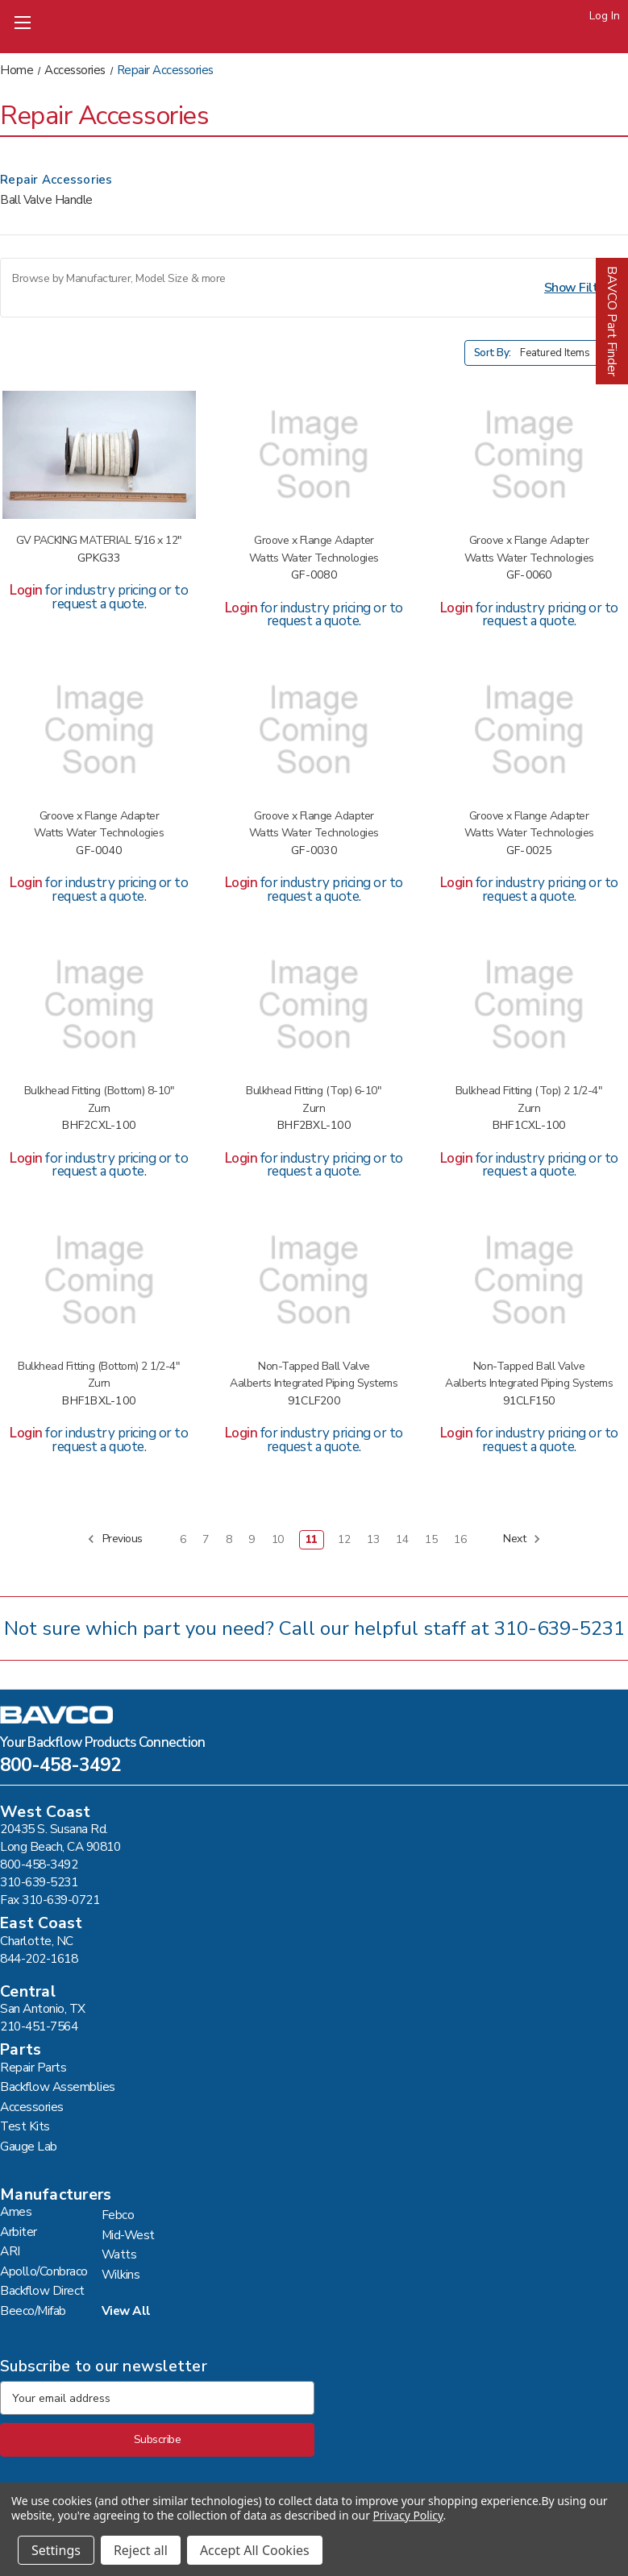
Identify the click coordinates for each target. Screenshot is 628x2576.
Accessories (32, 2106)
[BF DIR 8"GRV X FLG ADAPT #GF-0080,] (314, 455)
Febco (118, 2214)
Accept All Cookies (255, 2550)
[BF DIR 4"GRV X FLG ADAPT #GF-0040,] (99, 730)
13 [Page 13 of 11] (373, 1539)
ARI (10, 2250)
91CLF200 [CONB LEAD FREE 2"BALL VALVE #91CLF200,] (314, 1401)
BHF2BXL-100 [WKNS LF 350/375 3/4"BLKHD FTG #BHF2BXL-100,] (314, 1126)
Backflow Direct (42, 2290)
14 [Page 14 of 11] (402, 1539)
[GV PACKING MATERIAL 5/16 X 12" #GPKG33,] (99, 455)
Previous (115, 1539)
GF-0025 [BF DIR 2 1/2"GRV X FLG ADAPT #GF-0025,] (529, 851)
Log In (604, 15)
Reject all (141, 2550)
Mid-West (128, 2234)
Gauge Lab (28, 2146)
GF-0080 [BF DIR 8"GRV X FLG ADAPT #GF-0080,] (314, 576)
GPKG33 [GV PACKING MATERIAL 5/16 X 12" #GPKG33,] (99, 559)
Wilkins (121, 2274)
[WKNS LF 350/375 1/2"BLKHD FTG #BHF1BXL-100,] (99, 1280)
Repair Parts (33, 2067)
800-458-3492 (60, 1767)
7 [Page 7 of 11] (205, 1539)
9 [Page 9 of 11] (251, 1539)
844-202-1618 (38, 1958)
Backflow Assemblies (57, 2086)
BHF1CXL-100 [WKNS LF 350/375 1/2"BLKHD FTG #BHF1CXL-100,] (529, 1126)
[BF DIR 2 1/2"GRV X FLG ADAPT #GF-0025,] (529, 730)
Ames (15, 2211)
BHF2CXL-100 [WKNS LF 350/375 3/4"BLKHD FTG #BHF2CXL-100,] (98, 1126)
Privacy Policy (407, 2515)
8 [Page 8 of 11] (229, 1539)
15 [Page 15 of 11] (431, 1539)
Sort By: (492, 353)
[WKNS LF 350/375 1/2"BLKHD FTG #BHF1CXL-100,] (529, 1004)
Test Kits (25, 2126)
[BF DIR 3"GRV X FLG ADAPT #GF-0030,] (314, 730)
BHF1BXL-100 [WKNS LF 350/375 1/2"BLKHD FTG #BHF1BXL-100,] (98, 1401)
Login (26, 590)
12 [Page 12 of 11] (344, 1539)
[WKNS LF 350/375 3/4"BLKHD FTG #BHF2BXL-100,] (314, 1004)
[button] (314, 287)
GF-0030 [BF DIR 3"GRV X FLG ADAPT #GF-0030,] (314, 851)
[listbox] (572, 353)
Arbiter (18, 2231)
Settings (56, 2550)
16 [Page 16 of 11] (460, 1539)
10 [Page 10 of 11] (278, 1539)
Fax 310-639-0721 (49, 1899)
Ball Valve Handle (46, 200)
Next (522, 1539)
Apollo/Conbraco (44, 2271)
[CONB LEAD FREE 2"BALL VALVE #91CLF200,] (314, 1280)
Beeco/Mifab (33, 2310)
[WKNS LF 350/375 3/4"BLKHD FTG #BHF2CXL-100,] (99, 1004)
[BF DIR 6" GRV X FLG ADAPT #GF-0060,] (529, 455)
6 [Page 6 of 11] (183, 1539)
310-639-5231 (559, 1628)
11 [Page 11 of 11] (312, 1539)
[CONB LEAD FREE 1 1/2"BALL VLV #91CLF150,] (529, 1280)
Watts (119, 2254)
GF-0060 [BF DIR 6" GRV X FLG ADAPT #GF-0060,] (529, 576)
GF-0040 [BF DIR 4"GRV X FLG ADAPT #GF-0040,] (99, 851)
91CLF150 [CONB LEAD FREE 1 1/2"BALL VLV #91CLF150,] (529, 1401)
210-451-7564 (38, 2026)
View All (126, 2310)
